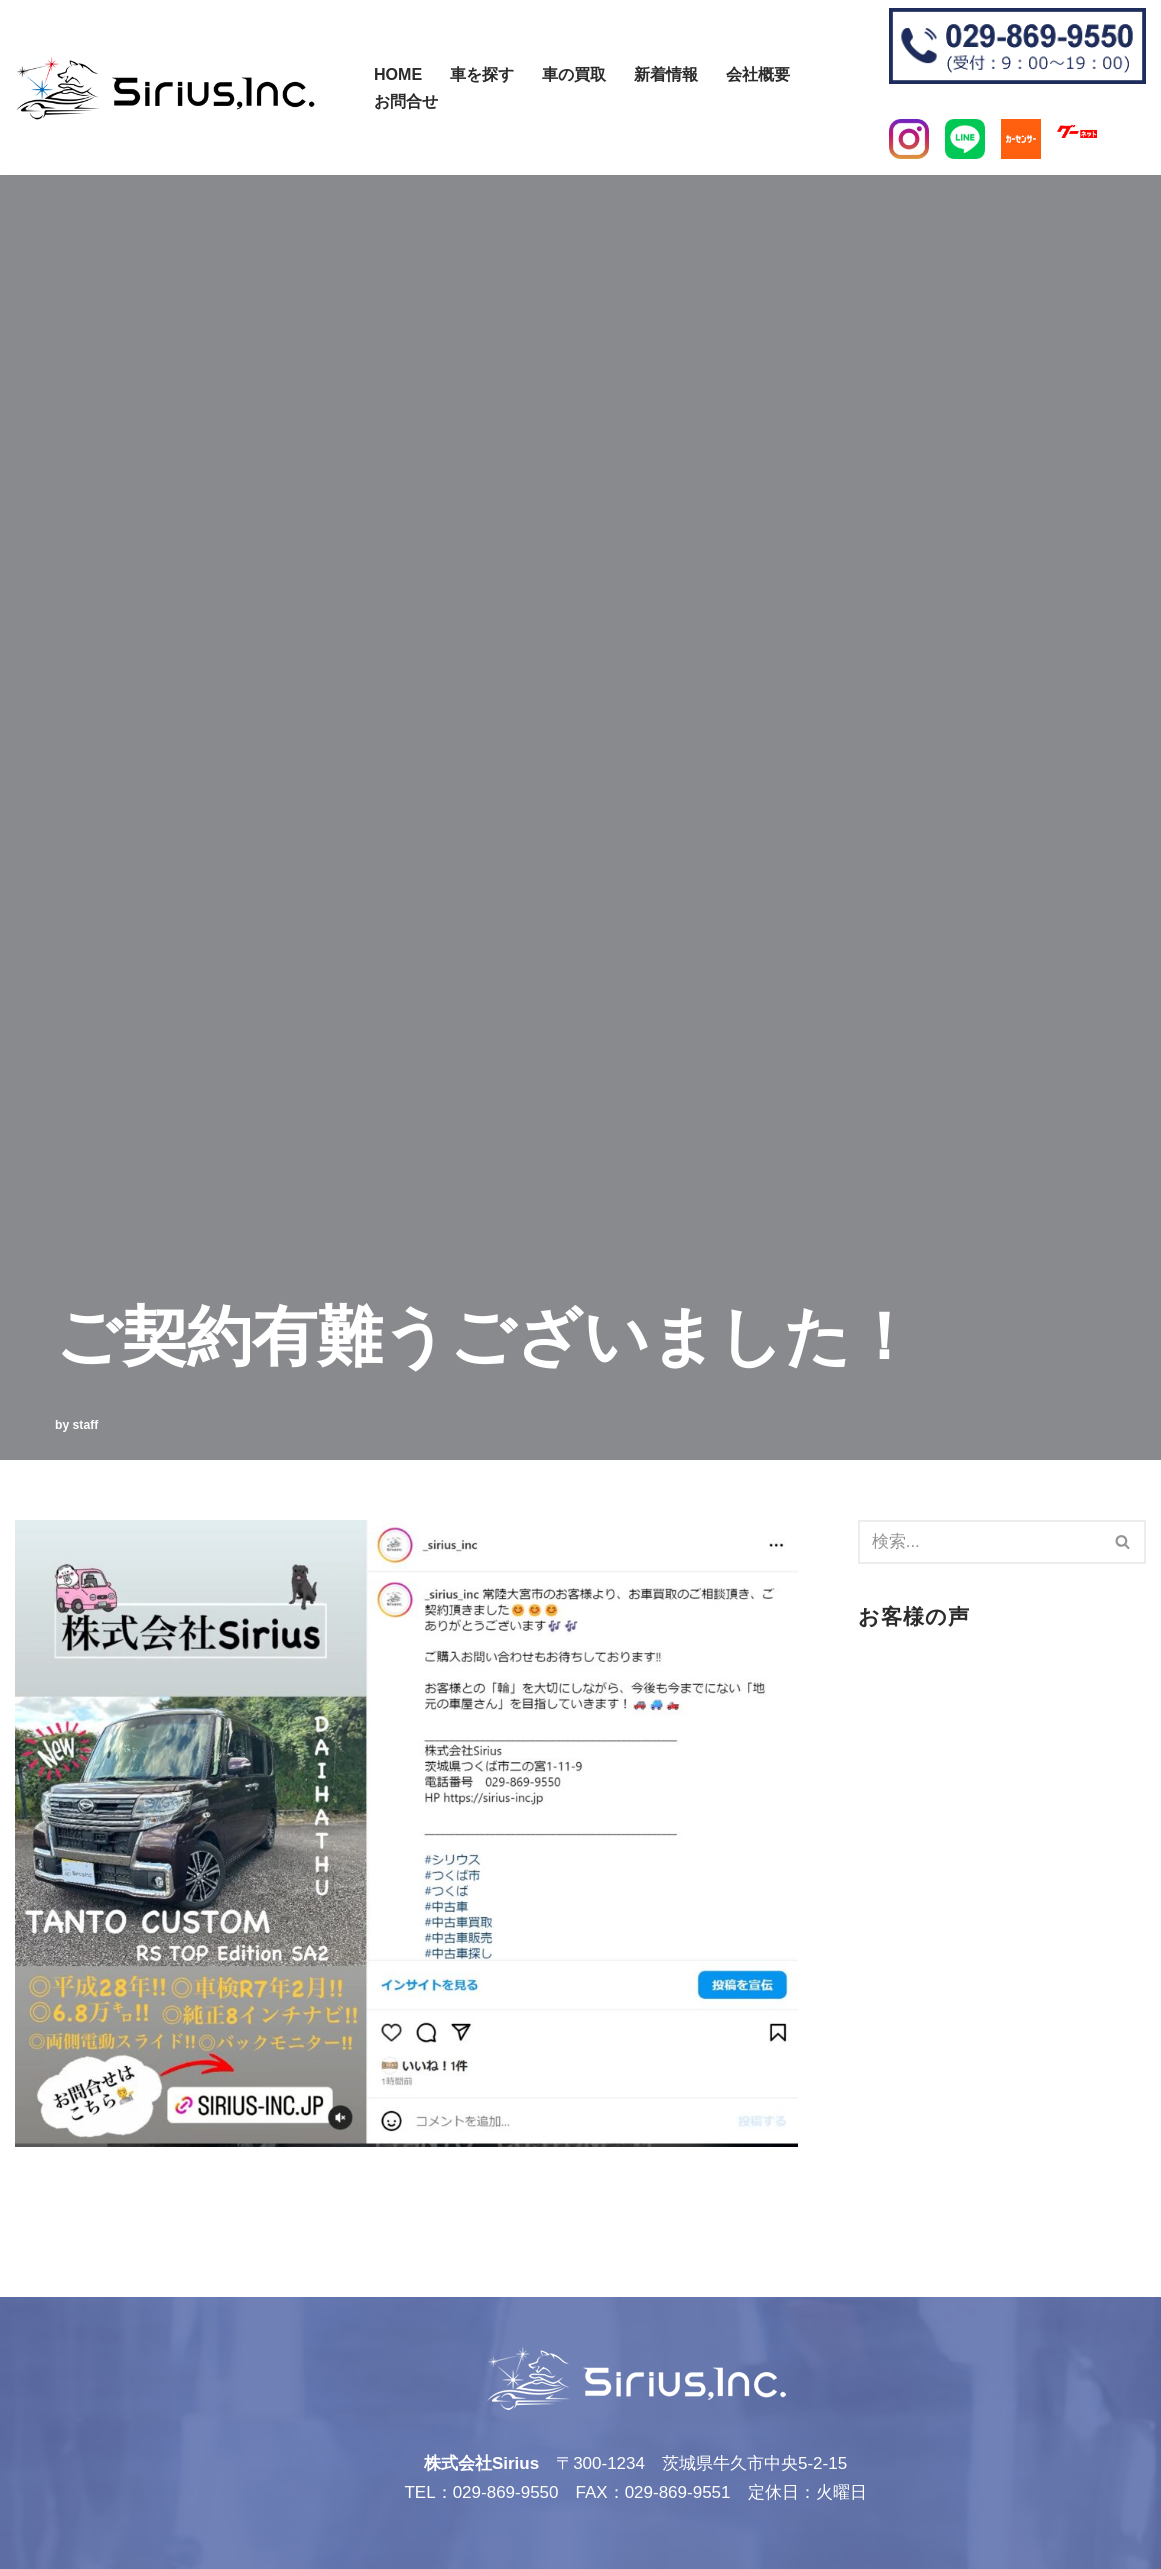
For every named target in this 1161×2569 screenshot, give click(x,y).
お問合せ (406, 101)
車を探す (482, 74)
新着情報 (666, 74)
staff (86, 1425)
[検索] (362, 77)
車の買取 (574, 74)
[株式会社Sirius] (165, 87)
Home (398, 74)
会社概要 (758, 74)
